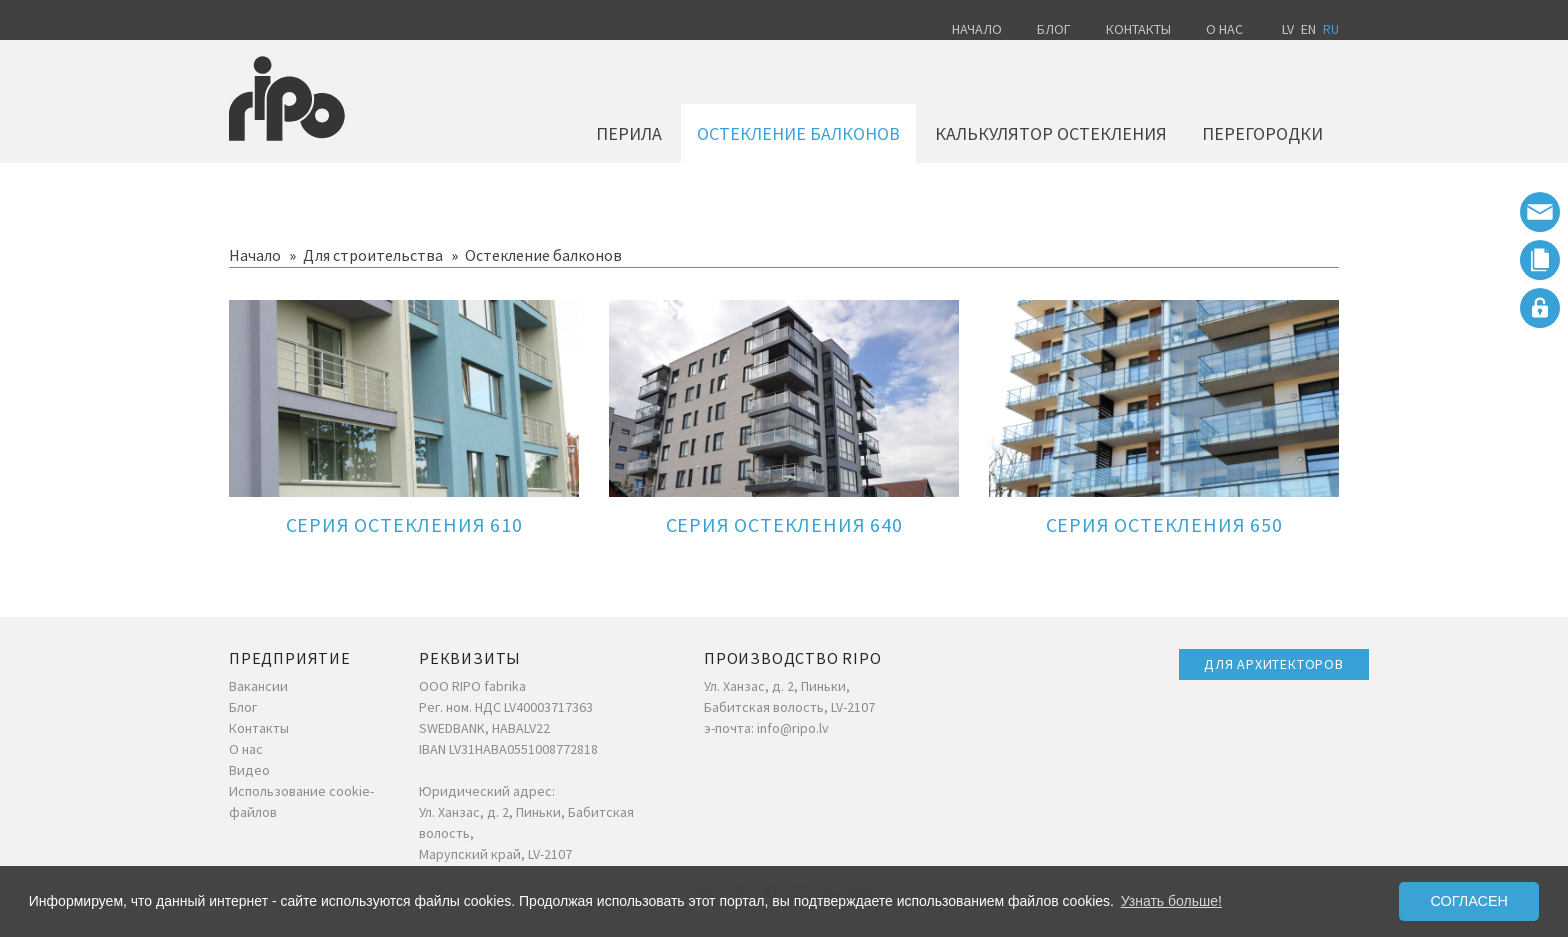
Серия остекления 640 (784, 524)
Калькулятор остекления (1051, 133)
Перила (629, 133)
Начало (977, 29)
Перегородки (1262, 133)
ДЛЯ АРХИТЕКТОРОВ (1274, 664)
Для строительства (373, 255)
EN (1308, 29)
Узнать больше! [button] (1171, 901)
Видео (249, 770)
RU (1331, 29)
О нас (1224, 29)
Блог (1054, 29)
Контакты (1138, 29)
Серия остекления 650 (1164, 524)
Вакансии (258, 686)
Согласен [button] (1469, 901)
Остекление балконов (798, 133)
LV (1288, 29)
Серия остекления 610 (404, 524)
